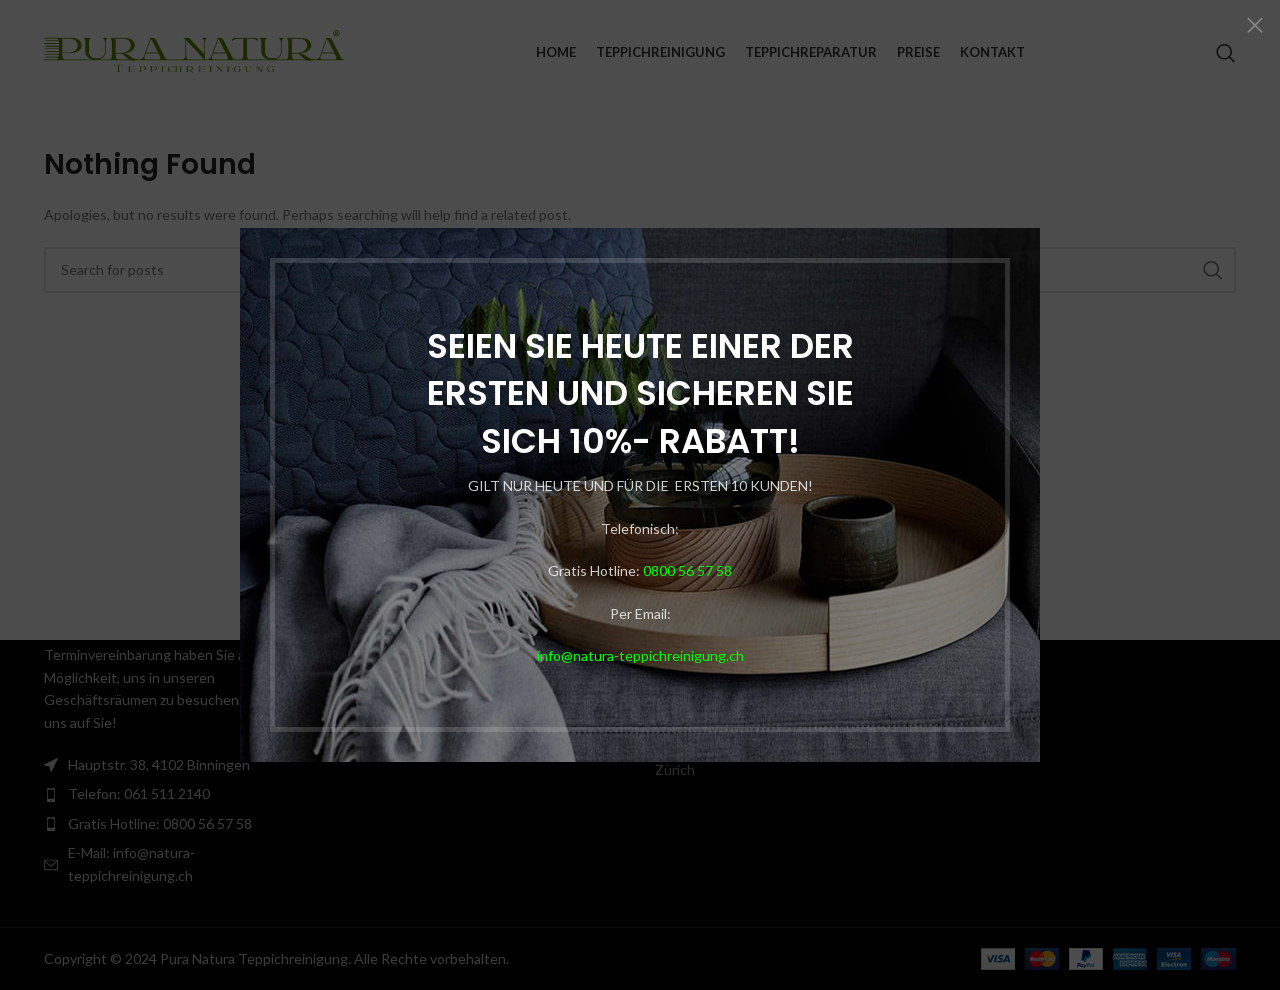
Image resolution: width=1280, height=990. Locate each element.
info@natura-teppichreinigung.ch (635, 655)
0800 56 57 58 (682, 570)
